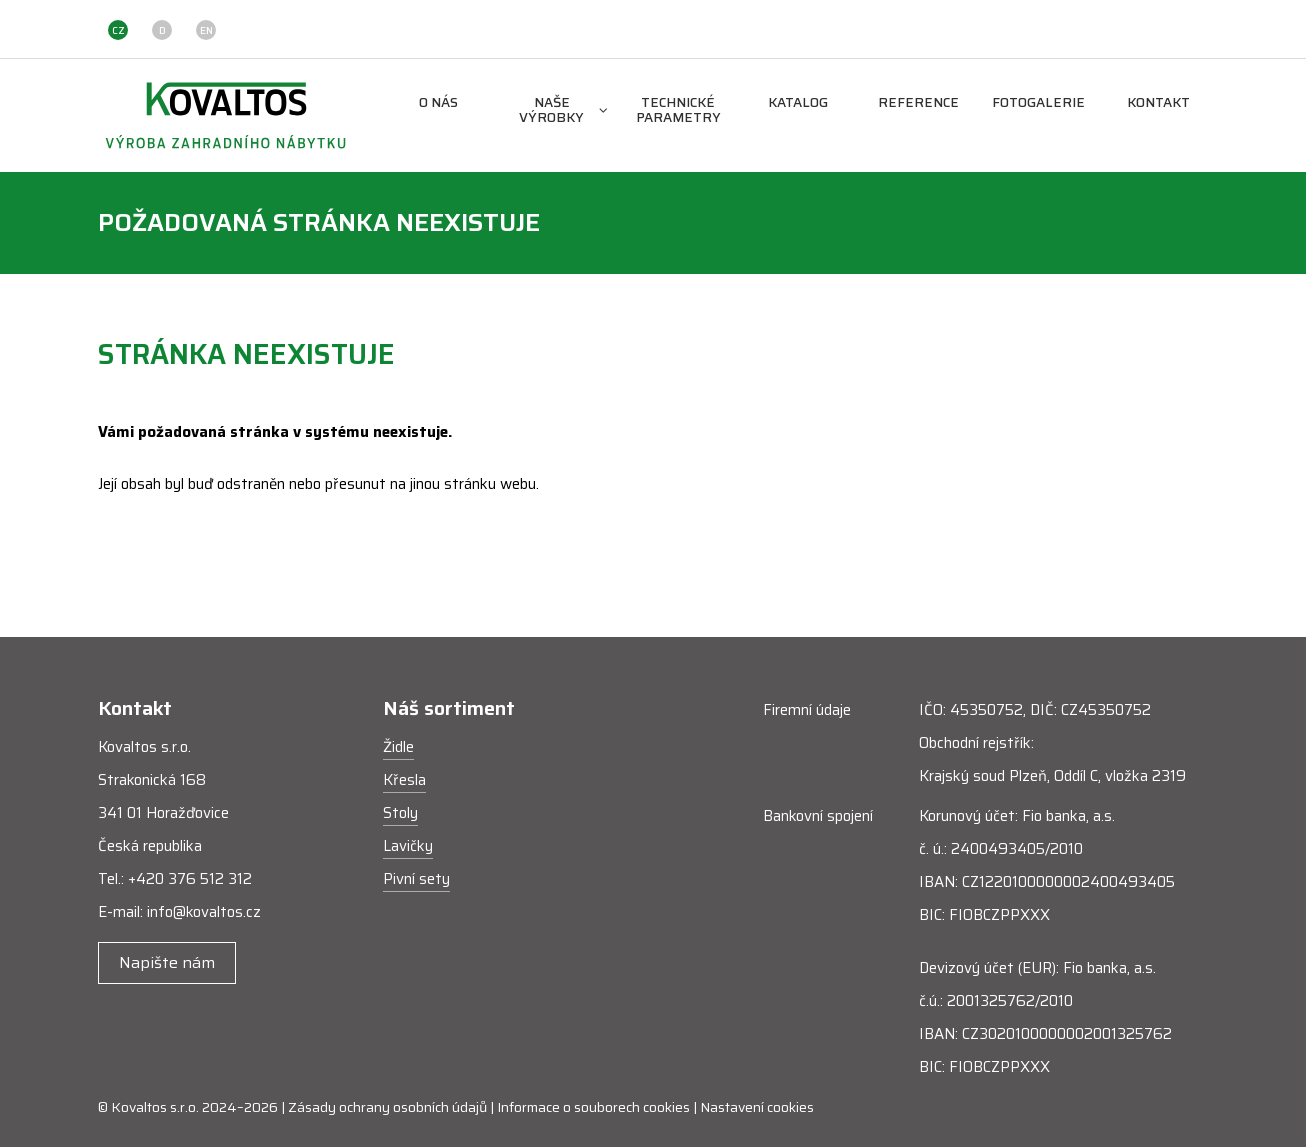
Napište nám (167, 962)
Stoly (400, 813)
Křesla (404, 780)
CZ (118, 30)
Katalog (798, 103)
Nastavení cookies (757, 1107)
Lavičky (408, 846)
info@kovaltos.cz (204, 912)
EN (206, 30)
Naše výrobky (563, 111)
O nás (438, 103)
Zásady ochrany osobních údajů (387, 1107)
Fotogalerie (1038, 103)
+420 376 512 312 (190, 879)
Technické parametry (678, 111)
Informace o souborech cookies (593, 1107)
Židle (398, 747)
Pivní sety (416, 879)
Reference (918, 103)
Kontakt (1158, 103)
